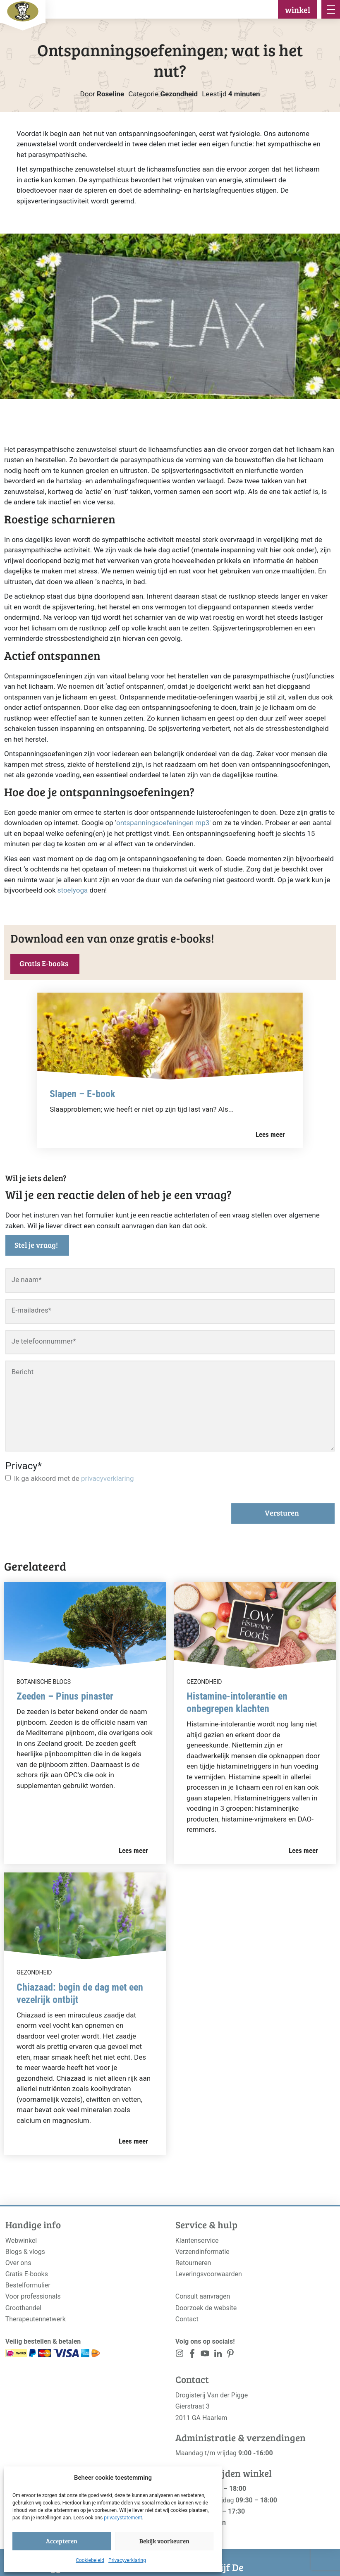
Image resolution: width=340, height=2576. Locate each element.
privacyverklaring (107, 1478)
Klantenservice (197, 2240)
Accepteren (61, 2541)
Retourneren (193, 2263)
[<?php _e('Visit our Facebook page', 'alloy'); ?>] (192, 2355)
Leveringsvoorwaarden (208, 2274)
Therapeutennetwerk (35, 2319)
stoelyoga (72, 890)
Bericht (23, 1372)
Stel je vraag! (36, 1245)
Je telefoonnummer (44, 1341)
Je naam (27, 1279)
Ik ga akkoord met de (74, 1478)
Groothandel (23, 2308)
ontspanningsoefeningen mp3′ (163, 823)
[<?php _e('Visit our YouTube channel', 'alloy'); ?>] (205, 2355)
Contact (187, 2319)
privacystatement (123, 2518)
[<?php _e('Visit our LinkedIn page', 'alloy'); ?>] (217, 2355)
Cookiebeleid (90, 2560)
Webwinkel (21, 2240)
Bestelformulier (27, 2285)
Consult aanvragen (202, 2296)
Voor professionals (33, 2296)
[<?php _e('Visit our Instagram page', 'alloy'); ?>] (179, 2355)
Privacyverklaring (127, 2560)
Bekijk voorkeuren (164, 2541)
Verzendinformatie (202, 2252)
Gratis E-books (43, 963)
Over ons (18, 2263)
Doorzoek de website (206, 2308)
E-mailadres (31, 1310)
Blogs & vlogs (25, 2252)
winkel (297, 9)
